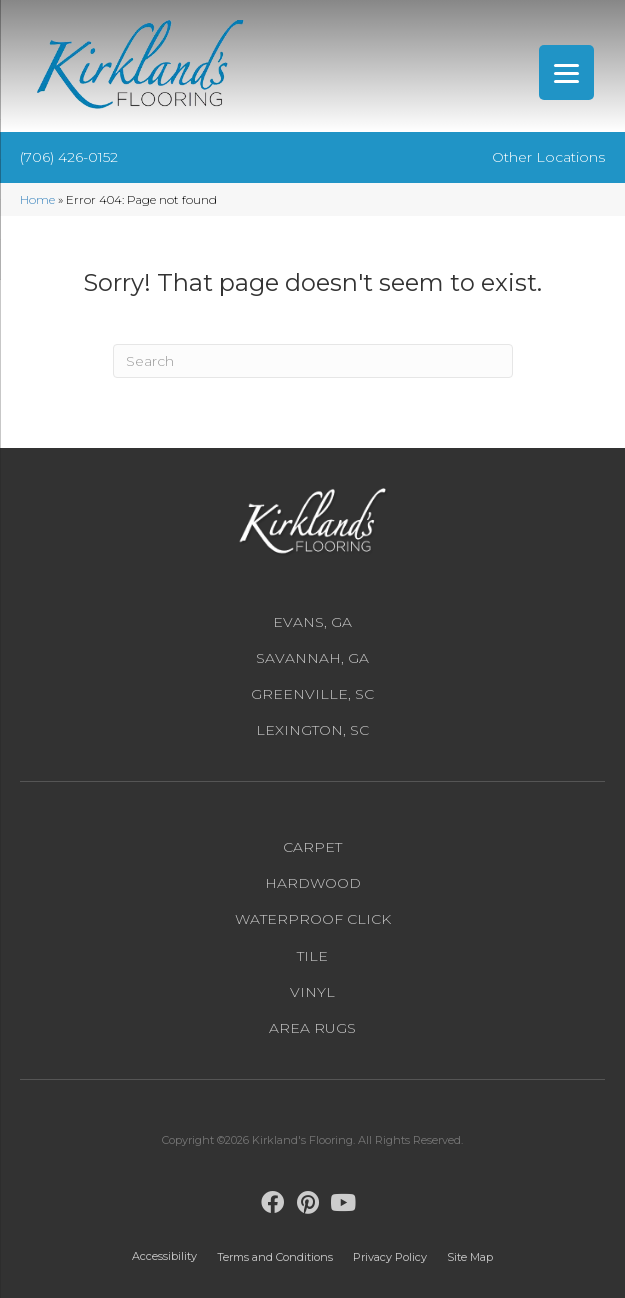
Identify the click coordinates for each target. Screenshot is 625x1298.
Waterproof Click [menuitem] (313, 919)
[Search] (313, 361)
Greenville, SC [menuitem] (312, 694)
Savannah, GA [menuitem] (312, 658)
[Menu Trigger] (566, 72)
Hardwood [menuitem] (313, 883)
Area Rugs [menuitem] (312, 1028)
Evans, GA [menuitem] (312, 622)
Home (37, 199)
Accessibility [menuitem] (164, 1256)
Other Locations (548, 157)
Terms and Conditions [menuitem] (275, 1257)
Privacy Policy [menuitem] (390, 1257)
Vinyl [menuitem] (312, 992)
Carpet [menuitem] (312, 847)
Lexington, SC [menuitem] (312, 730)
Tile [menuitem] (312, 956)
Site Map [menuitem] (470, 1257)
